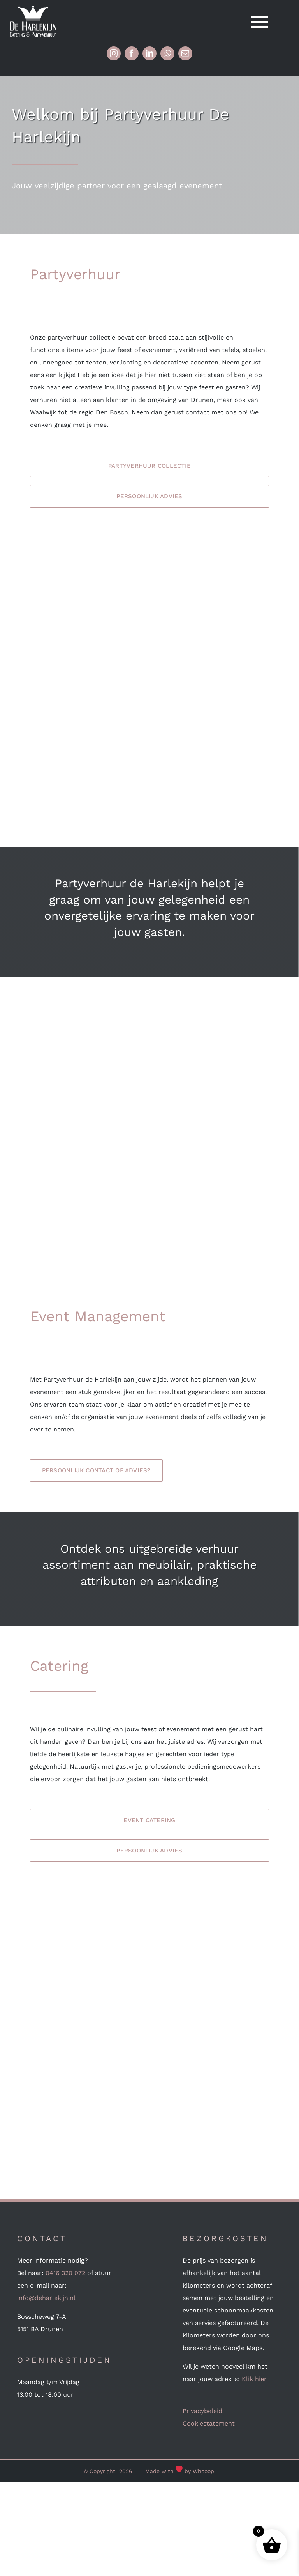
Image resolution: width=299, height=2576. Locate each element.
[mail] (185, 53)
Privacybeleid (202, 2411)
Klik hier (254, 2379)
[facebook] (132, 53)
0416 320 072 (65, 2273)
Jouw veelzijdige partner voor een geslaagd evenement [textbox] (117, 185)
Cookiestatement (209, 2423)
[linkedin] (149, 53)
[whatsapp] (167, 53)
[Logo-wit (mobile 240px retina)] (33, 8)
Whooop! (204, 2471)
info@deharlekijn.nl (46, 2298)
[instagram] (114, 53)
